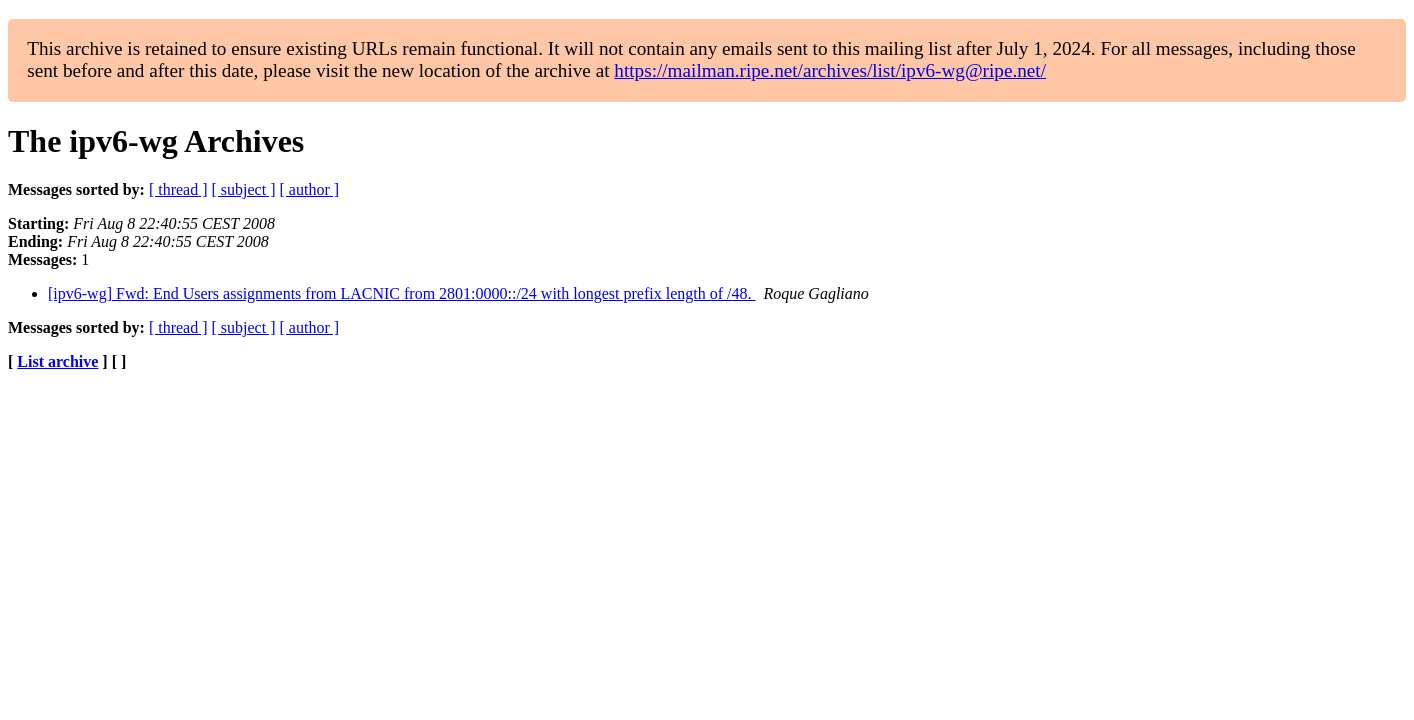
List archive (57, 361)
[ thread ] (178, 189)
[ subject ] (244, 189)
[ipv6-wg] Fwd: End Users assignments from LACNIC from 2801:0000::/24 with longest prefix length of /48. (401, 293)
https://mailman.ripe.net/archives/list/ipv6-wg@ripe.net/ (830, 70)
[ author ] (310, 189)
